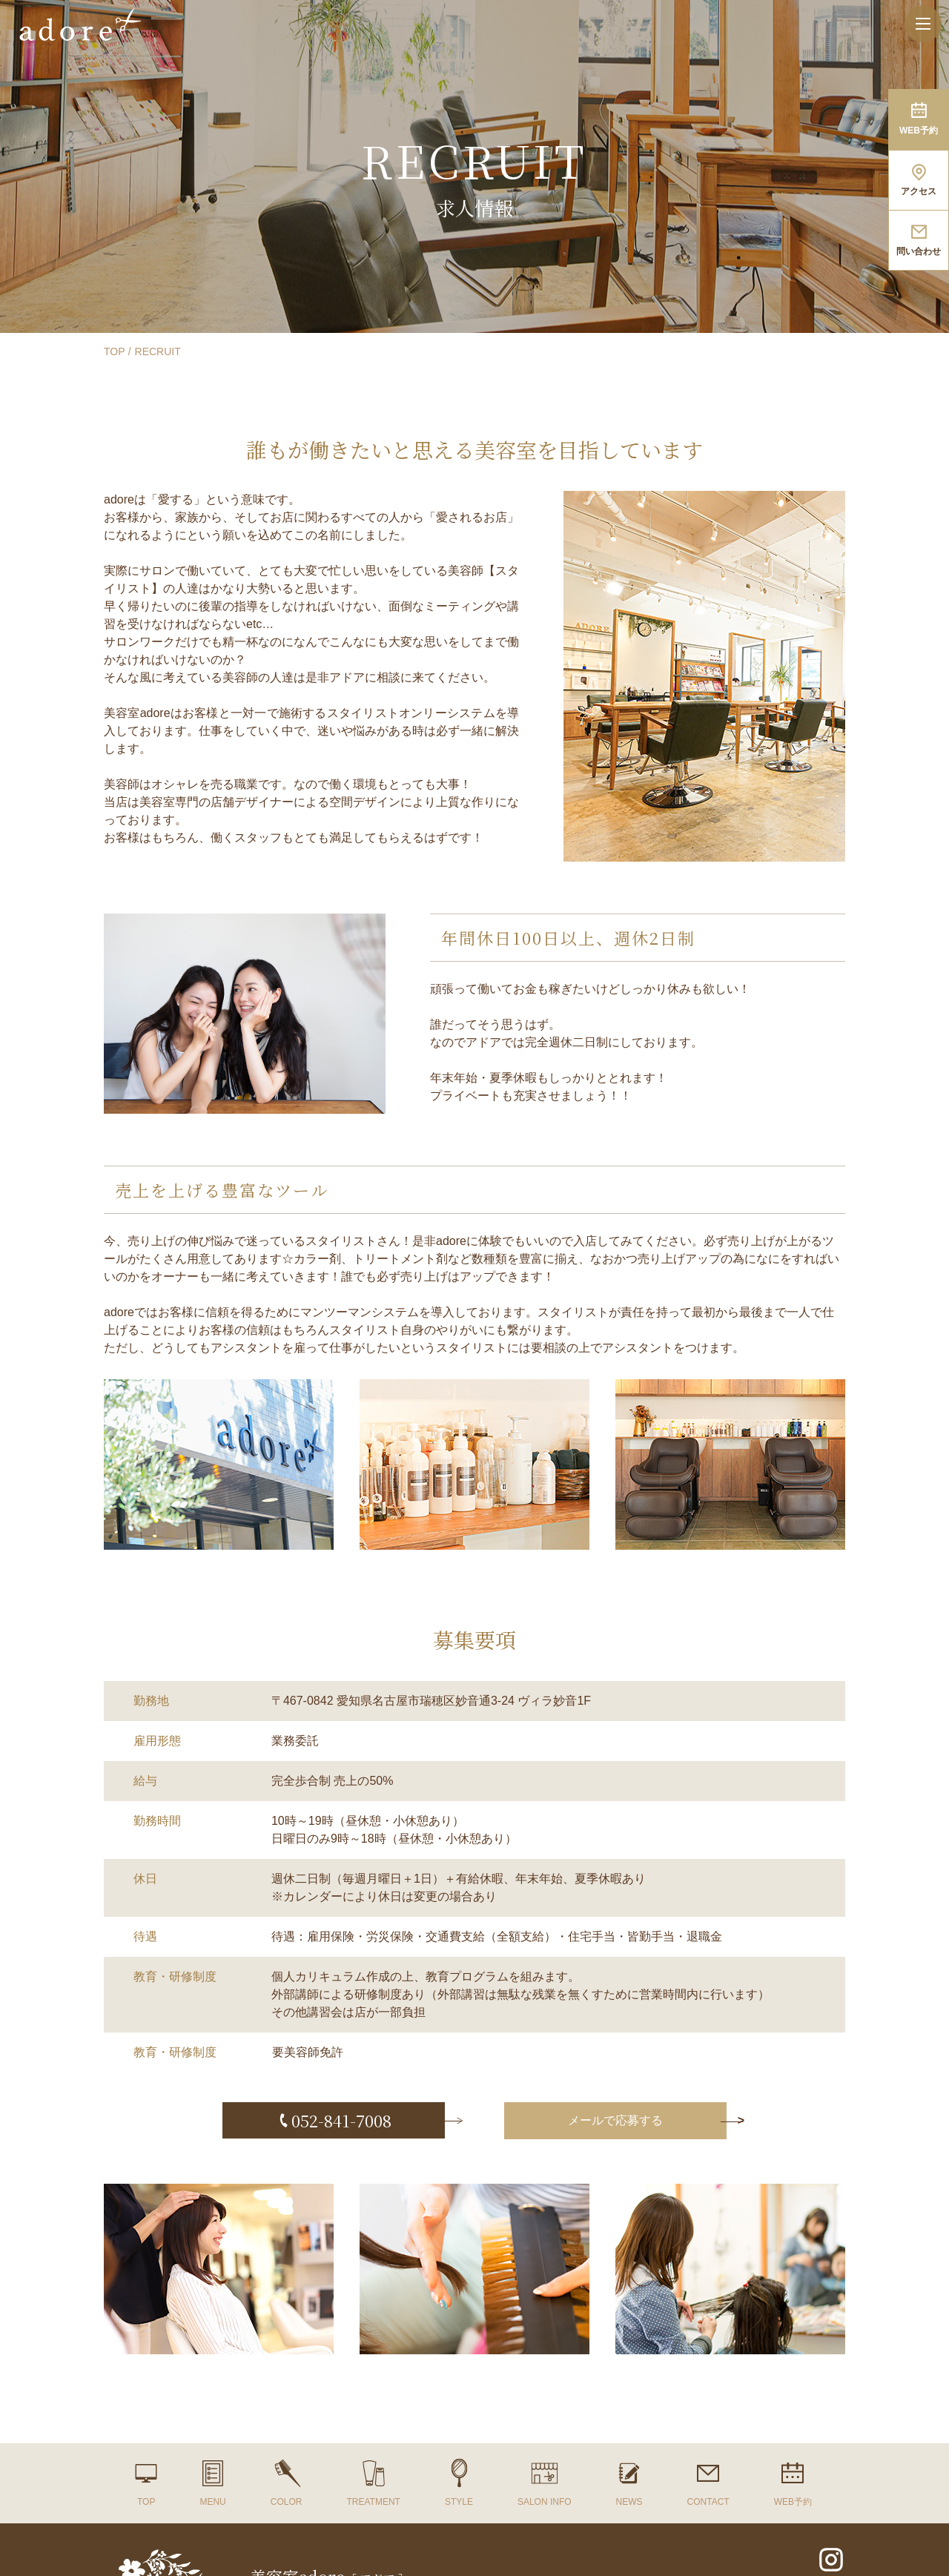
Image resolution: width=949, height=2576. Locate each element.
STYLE (459, 2502)
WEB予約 (793, 2502)
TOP (114, 351)
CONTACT (708, 2502)
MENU (212, 2502)
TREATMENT (373, 2502)
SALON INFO (545, 2502)
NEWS (629, 2502)
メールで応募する (615, 2120)
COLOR (286, 2502)
